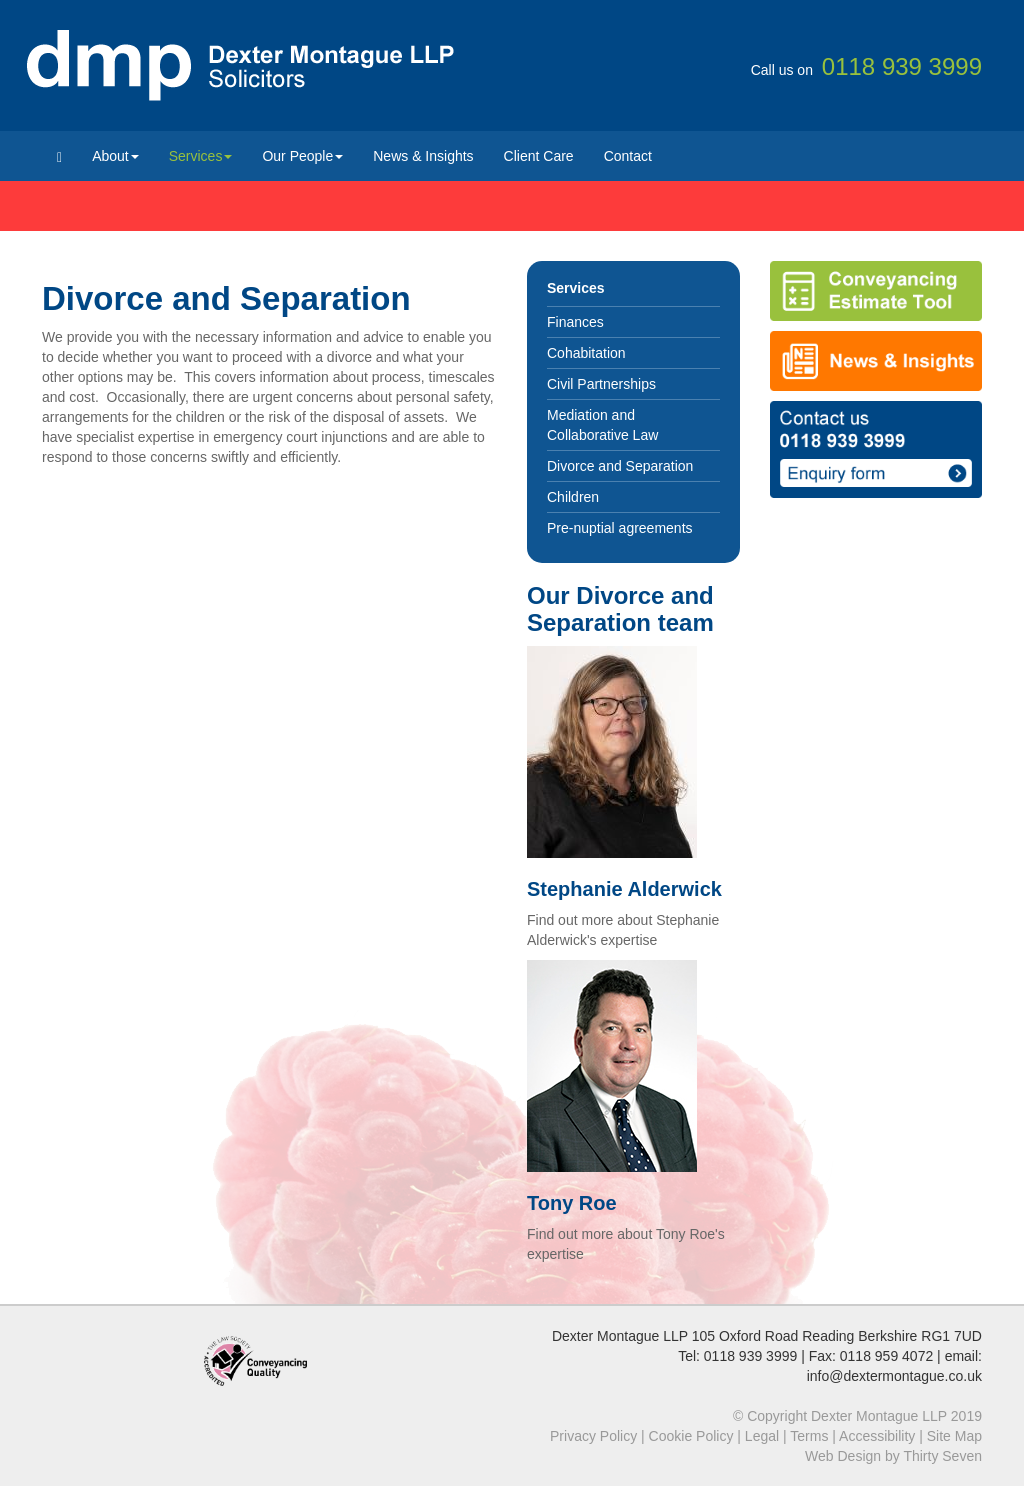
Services (201, 156)
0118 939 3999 (750, 1356)
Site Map (954, 1436)
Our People (302, 156)
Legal (762, 1436)
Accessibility (877, 1436)
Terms (809, 1436)
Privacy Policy (593, 1436)
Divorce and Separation (620, 466)
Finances (575, 322)
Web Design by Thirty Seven (893, 1456)
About (115, 156)
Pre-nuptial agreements (620, 528)
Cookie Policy (691, 1436)
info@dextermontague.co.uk (894, 1376)
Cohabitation (586, 353)
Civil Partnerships (601, 384)
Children (573, 497)
